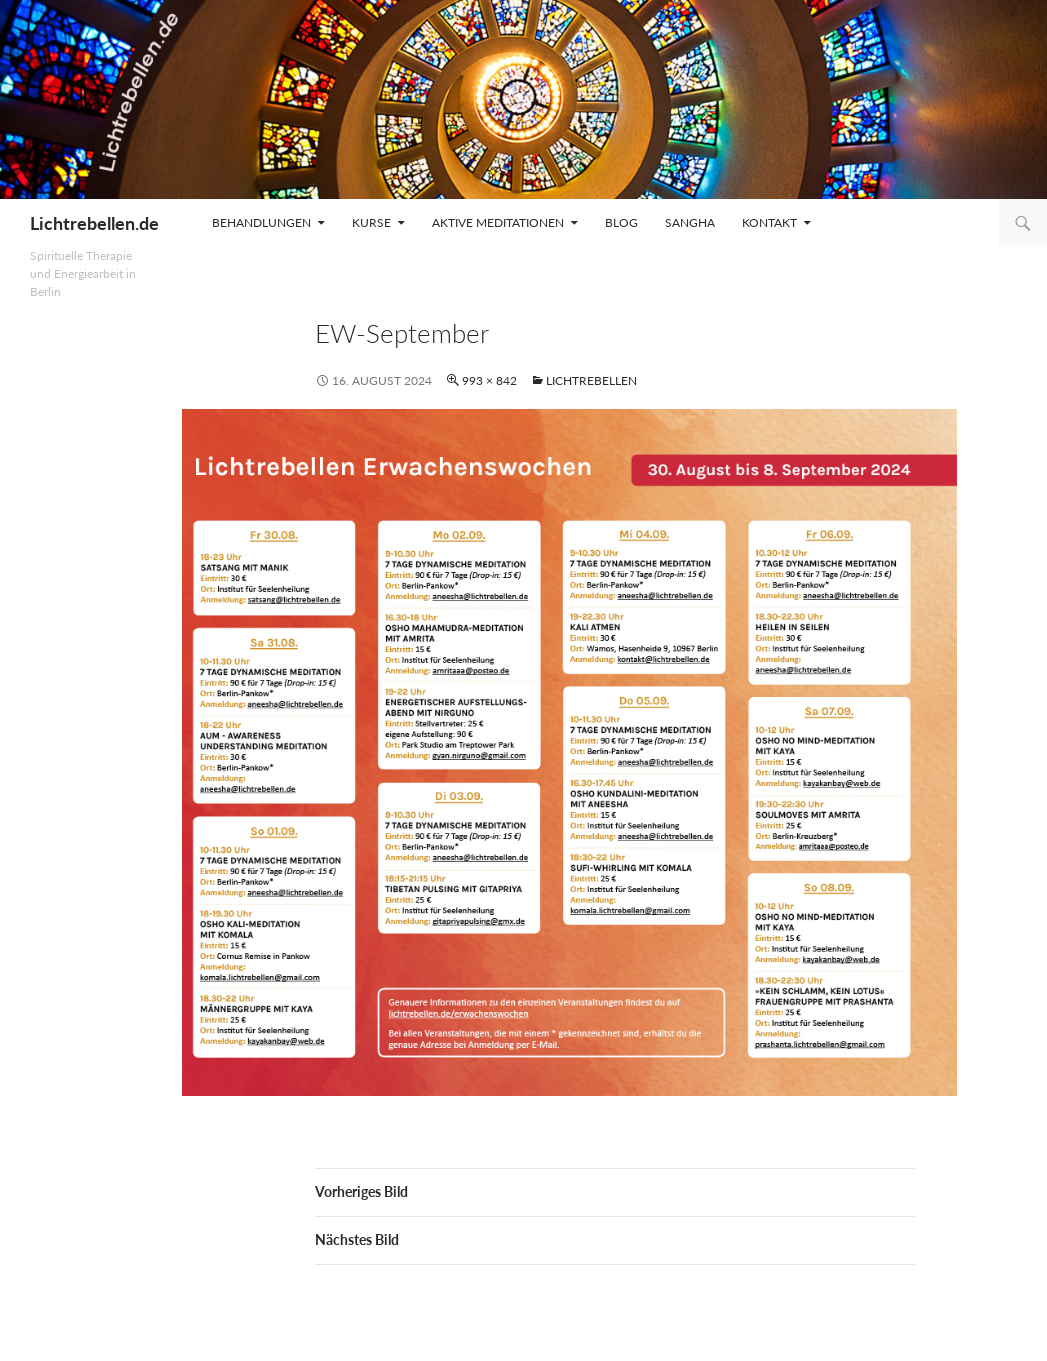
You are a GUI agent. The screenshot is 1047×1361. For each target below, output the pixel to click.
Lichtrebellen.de (94, 223)
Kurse (371, 222)
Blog (621, 222)
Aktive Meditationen (498, 222)
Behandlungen (261, 222)
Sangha (690, 222)
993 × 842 (489, 380)
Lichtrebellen (591, 380)
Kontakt (769, 222)
